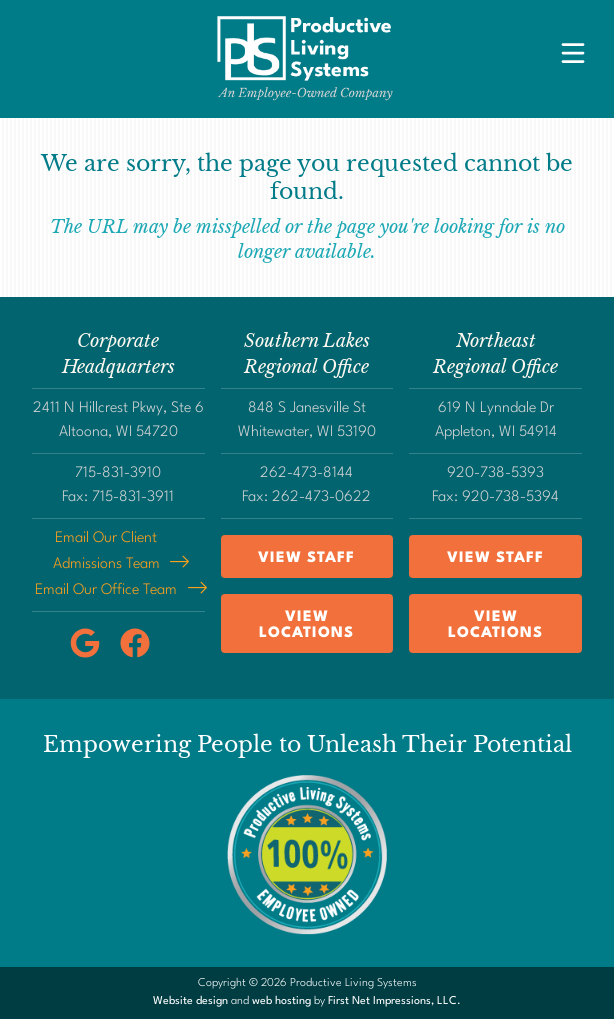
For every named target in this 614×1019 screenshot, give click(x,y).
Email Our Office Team (106, 590)
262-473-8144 (306, 473)
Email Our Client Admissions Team (106, 551)
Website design (190, 1001)
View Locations (306, 625)
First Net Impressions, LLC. (394, 1001)
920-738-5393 (495, 473)
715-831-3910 (118, 473)
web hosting (281, 1001)
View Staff (306, 558)
